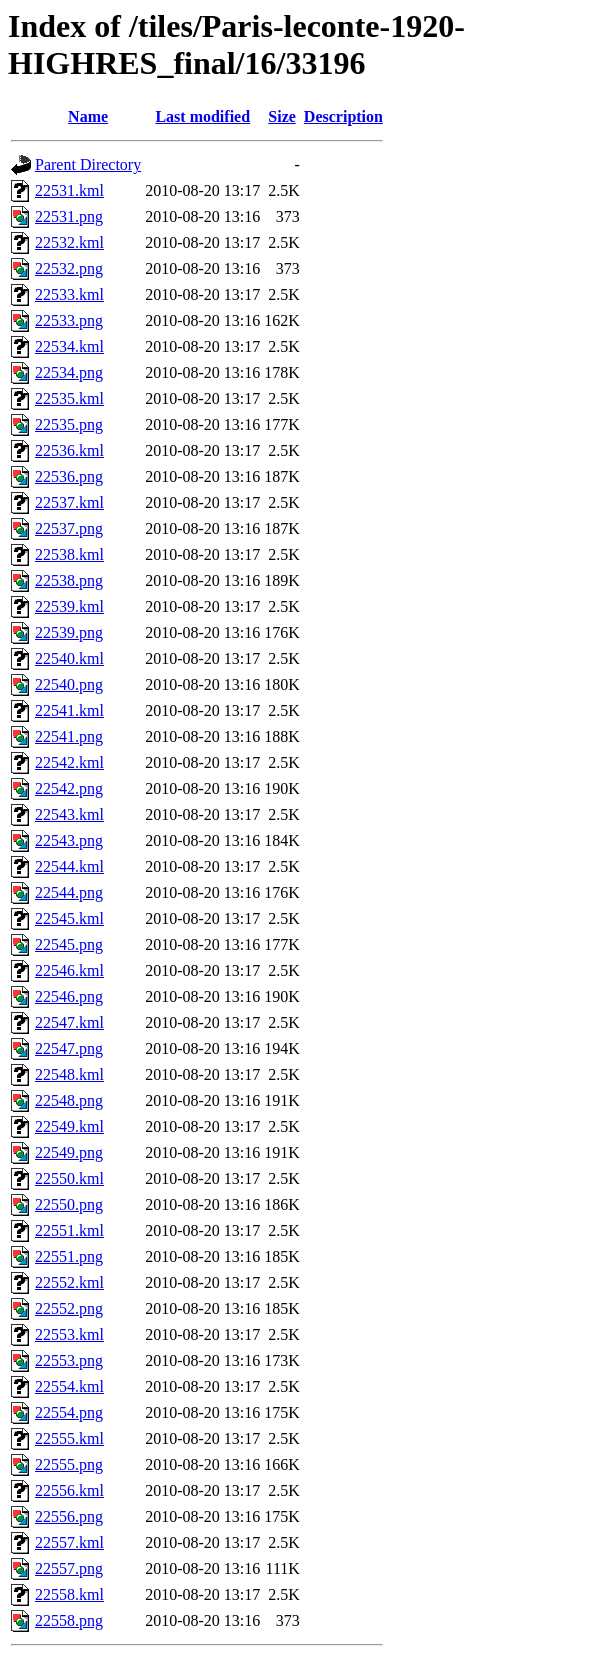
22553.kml (69, 1334)
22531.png (69, 216)
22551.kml (69, 1230)
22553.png (69, 1360)
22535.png (69, 424)
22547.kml (69, 1022)
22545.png (69, 944)
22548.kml (69, 1074)
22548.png (69, 1100)
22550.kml (69, 1178)
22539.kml (69, 606)
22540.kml (69, 658)
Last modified (202, 116)
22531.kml (69, 190)
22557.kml (69, 1542)
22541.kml (69, 710)
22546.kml (69, 970)
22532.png (69, 268)
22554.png (69, 1412)
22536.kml (69, 450)
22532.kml (69, 242)
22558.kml (69, 1594)
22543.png (69, 840)
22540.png (69, 684)
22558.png (69, 1620)
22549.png (69, 1152)
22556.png (69, 1516)
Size (282, 116)
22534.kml (69, 346)
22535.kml (69, 398)
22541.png (69, 736)
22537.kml (69, 502)
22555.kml (69, 1438)
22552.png (69, 1308)
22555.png (69, 1464)
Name (88, 116)
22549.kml (69, 1126)
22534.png (69, 372)
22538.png (69, 580)
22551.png (69, 1256)
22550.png (69, 1204)
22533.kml (69, 294)
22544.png (69, 892)
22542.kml (69, 762)
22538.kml (69, 554)
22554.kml (69, 1386)
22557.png (69, 1568)
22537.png (69, 528)
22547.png (69, 1048)
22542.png (69, 788)
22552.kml (69, 1282)
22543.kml (69, 814)
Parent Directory (88, 164)
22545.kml (69, 918)
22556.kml (69, 1490)
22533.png (69, 320)
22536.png (69, 476)
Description (343, 116)
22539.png (69, 632)
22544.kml (69, 866)
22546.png (69, 996)
